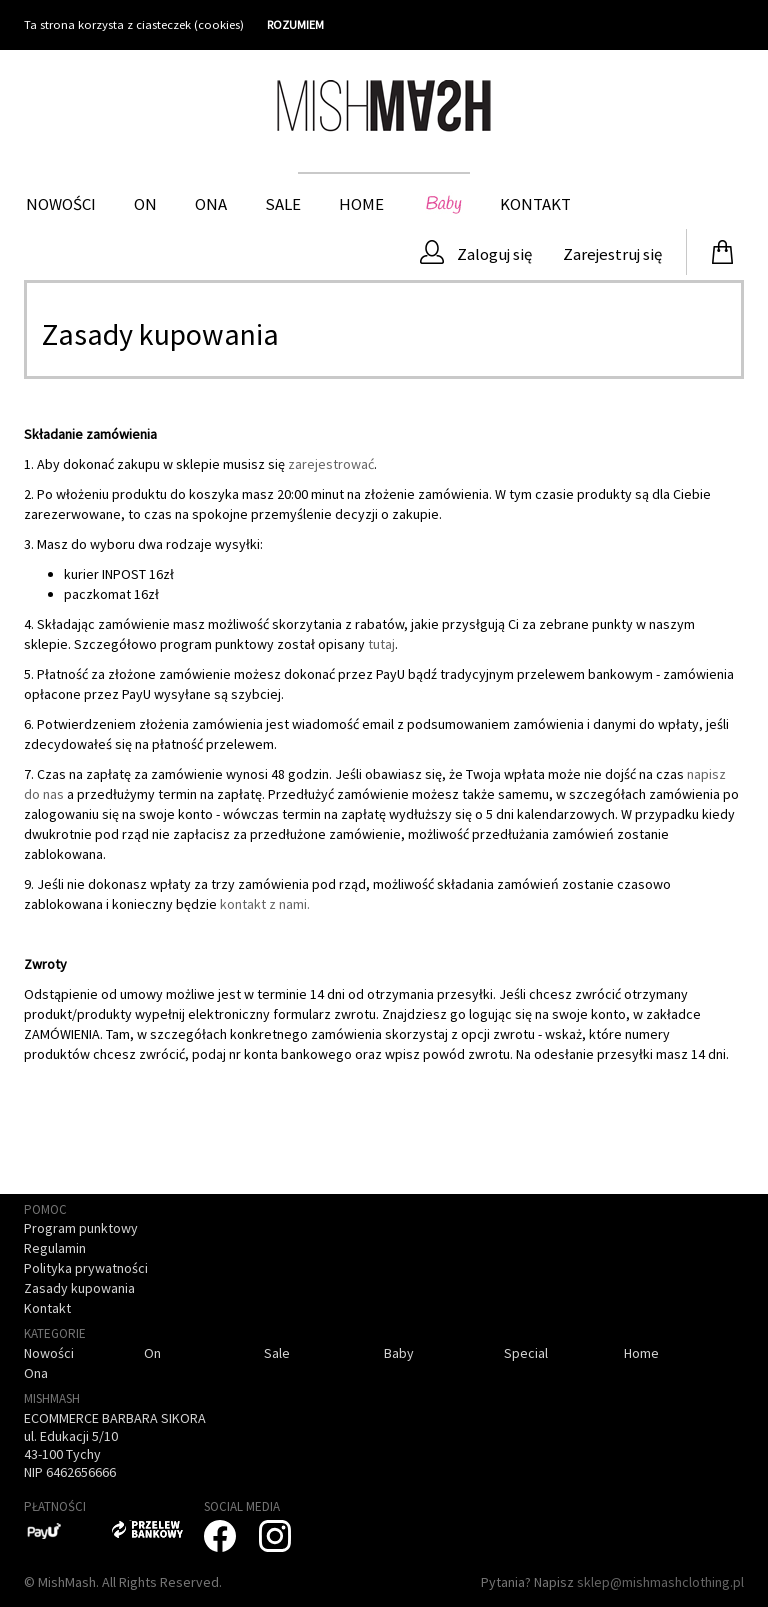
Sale (283, 204)
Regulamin (55, 1248)
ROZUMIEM (295, 24)
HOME (361, 204)
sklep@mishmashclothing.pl (660, 1582)
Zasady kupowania (79, 1288)
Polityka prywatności (86, 1268)
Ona (211, 204)
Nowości (61, 204)
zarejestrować (331, 464)
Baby (442, 204)
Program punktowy (81, 1228)
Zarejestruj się (611, 254)
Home (641, 1353)
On (145, 204)
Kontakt (535, 204)
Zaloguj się (476, 252)
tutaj (381, 644)
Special (526, 1353)
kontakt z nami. (265, 904)
